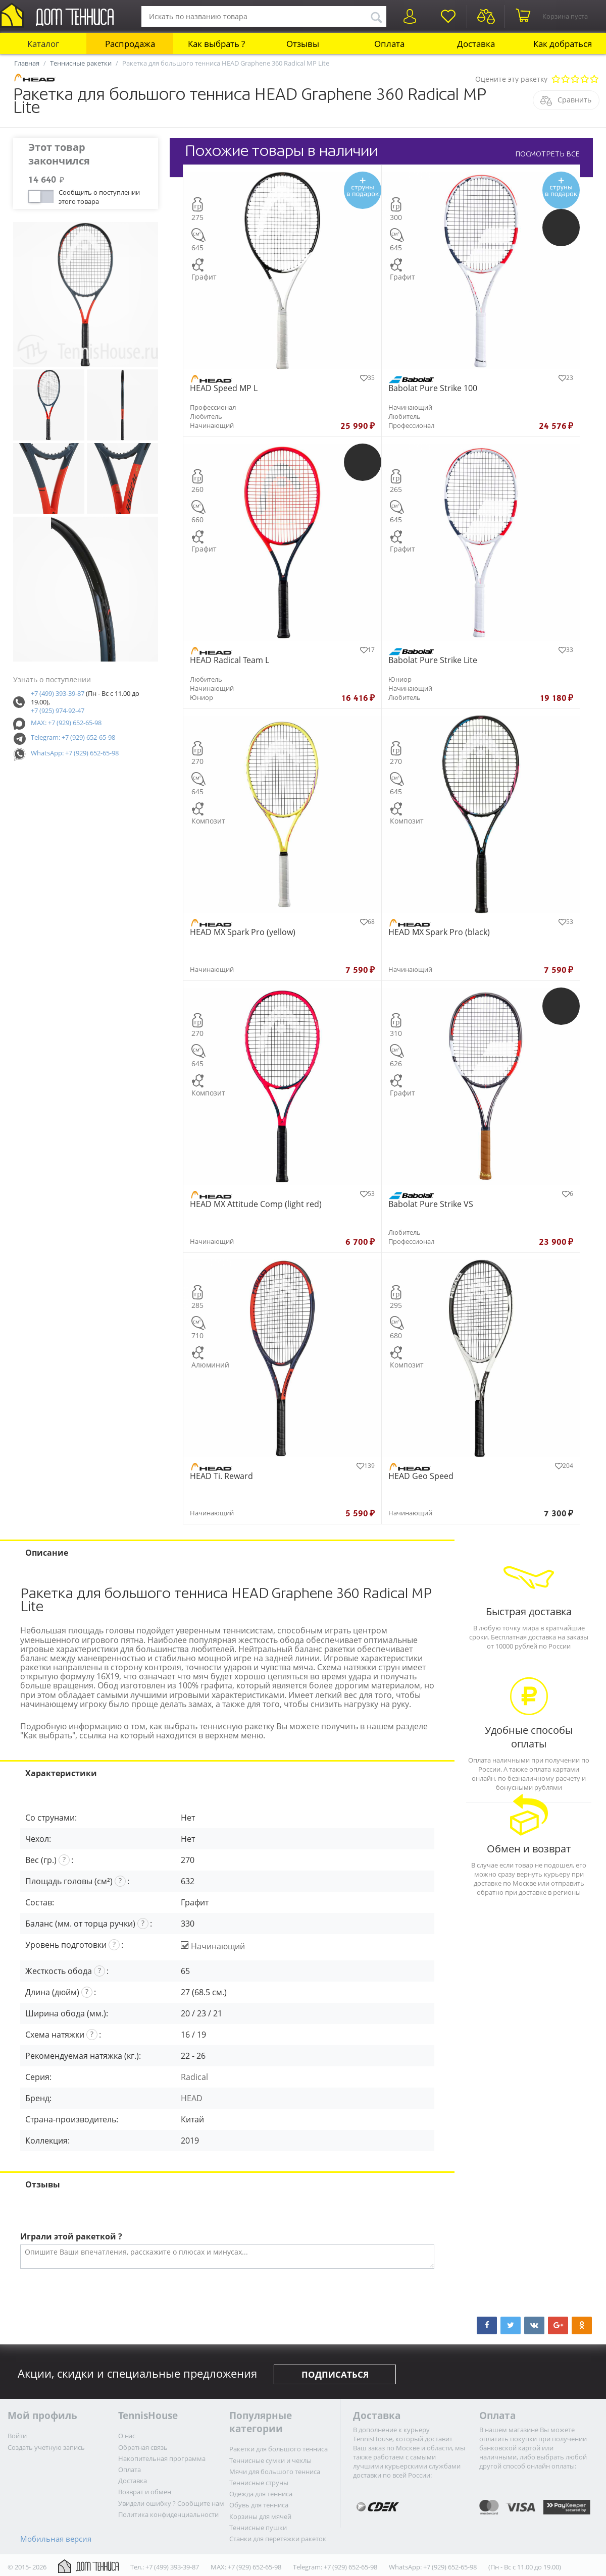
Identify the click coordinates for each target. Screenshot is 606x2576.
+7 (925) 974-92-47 (57, 710)
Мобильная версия (55, 2539)
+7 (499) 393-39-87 (57, 693)
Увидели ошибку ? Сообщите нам (171, 2503)
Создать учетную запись (46, 2447)
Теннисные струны (258, 2482)
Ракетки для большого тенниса (278, 2448)
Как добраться (562, 43)
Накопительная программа (162, 2458)
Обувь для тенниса (258, 2504)
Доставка (476, 43)
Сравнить (574, 99)
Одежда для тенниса (260, 2493)
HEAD (192, 2098)
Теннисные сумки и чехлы (270, 2460)
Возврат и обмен (144, 2491)
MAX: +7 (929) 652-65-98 (66, 722)
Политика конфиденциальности (168, 2514)
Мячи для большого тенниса (274, 2471)
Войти (17, 2435)
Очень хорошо (584, 79)
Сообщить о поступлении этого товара (99, 196)
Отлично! (594, 79)
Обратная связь (143, 2447)
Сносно (575, 79)
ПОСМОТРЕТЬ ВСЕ (547, 154)
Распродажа (130, 43)
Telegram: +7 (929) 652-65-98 (73, 737)
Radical (194, 2076)
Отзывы (302, 43)
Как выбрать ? (216, 43)
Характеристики (61, 1773)
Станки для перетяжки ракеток (277, 2538)
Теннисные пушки (258, 2527)
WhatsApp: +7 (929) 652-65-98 (75, 752)
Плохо (565, 79)
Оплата (389, 43)
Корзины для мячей (260, 2516)
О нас (126, 2435)
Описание (46, 1552)
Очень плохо (555, 79)
